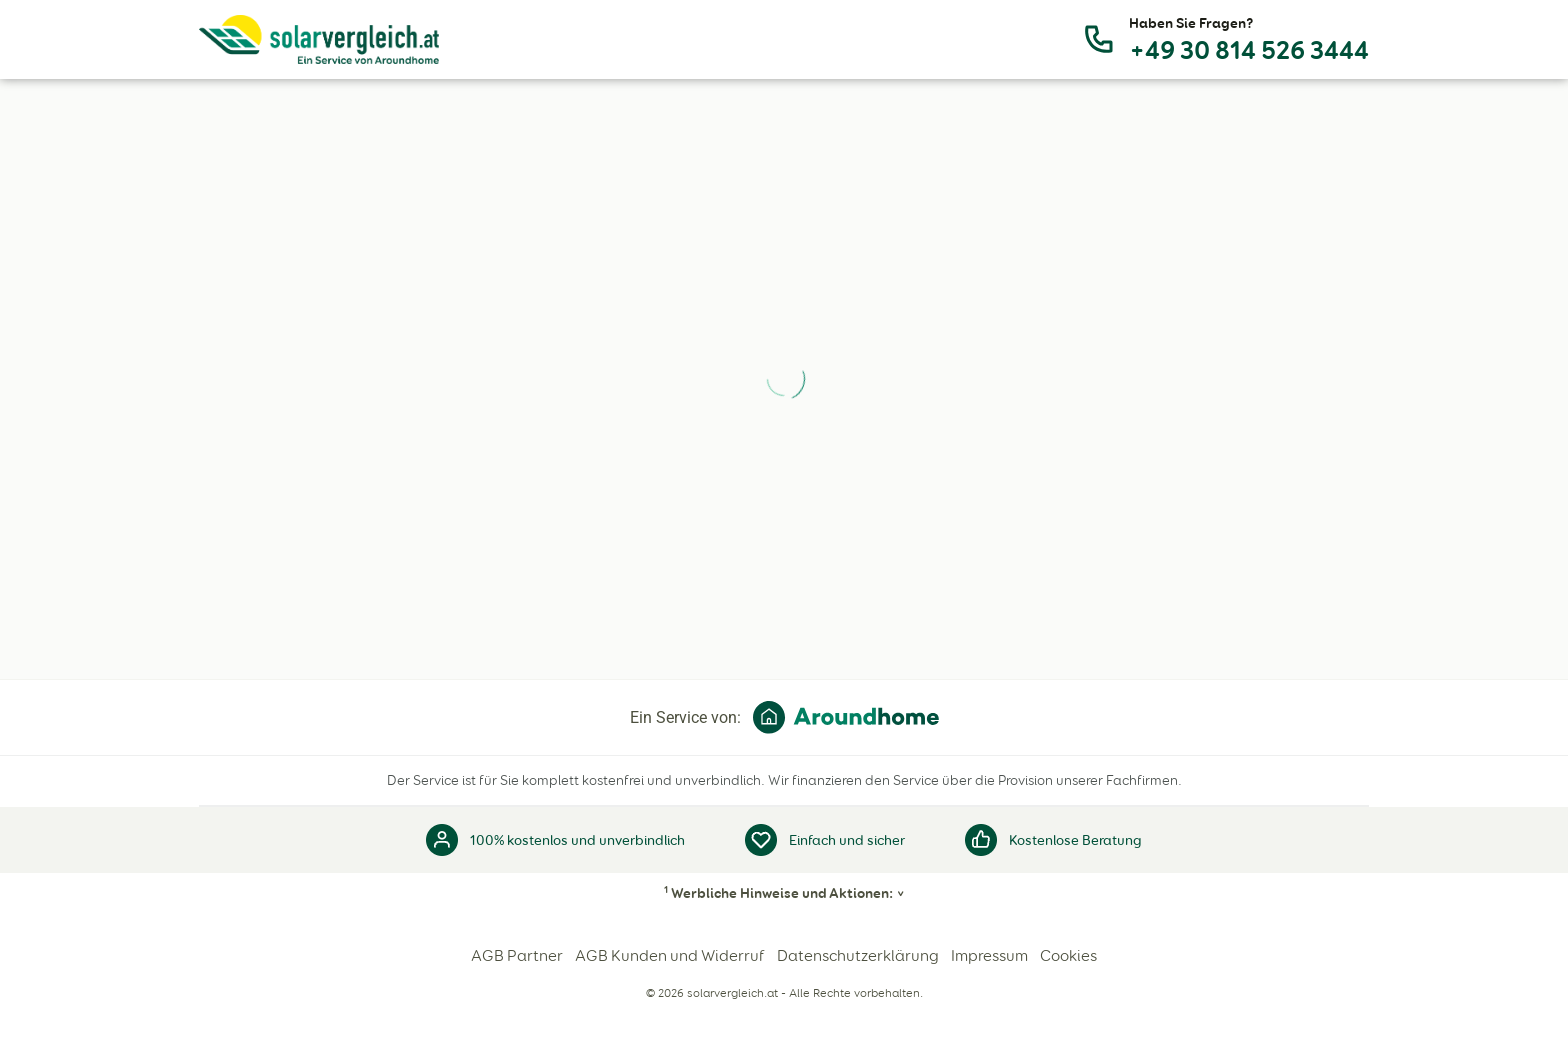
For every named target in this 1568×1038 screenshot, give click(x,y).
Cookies (1068, 955)
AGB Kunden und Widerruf (670, 955)
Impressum (989, 955)
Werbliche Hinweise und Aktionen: (778, 893)
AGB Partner (517, 955)
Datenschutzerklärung (858, 955)
